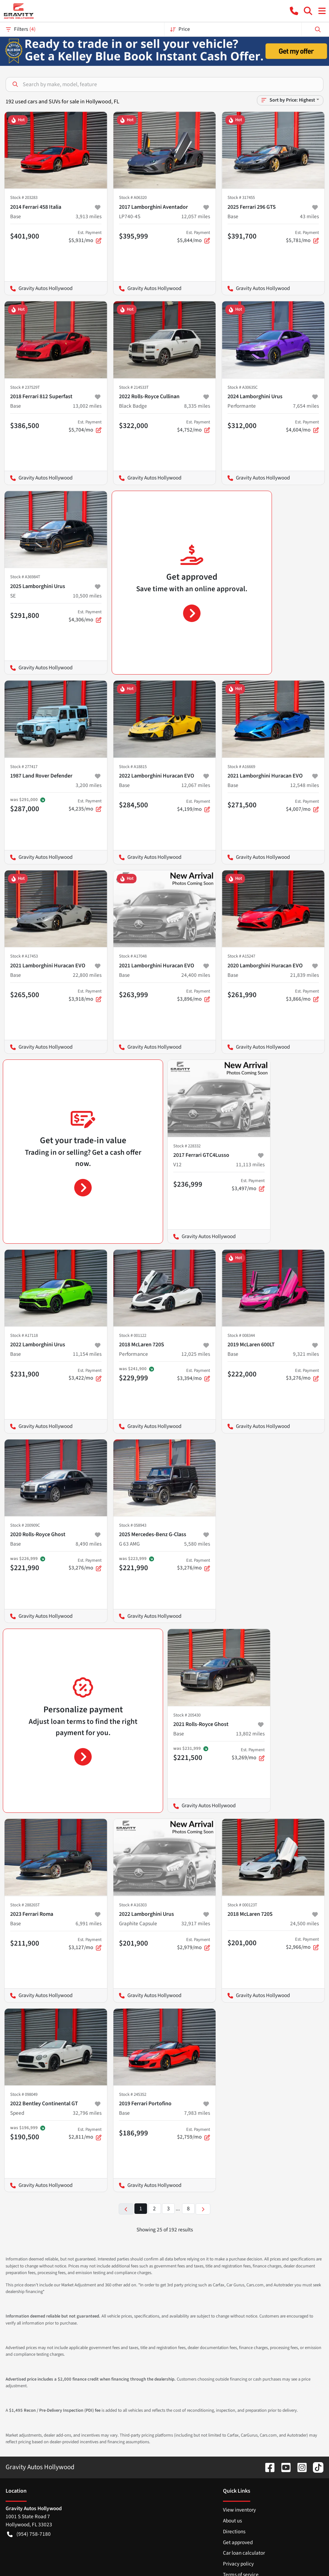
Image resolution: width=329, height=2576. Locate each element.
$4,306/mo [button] (85, 616)
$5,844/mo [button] (193, 236)
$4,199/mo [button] (193, 805)
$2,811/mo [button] (85, 2133)
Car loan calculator (244, 2553)
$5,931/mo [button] (85, 236)
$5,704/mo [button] (85, 426)
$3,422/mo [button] (85, 1374)
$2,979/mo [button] (193, 1943)
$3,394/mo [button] (193, 1374)
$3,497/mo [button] (248, 1184)
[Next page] (203, 2208)
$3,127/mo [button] (85, 1943)
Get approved (238, 2542)
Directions (234, 2531)
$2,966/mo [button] (302, 1943)
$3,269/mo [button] (248, 1754)
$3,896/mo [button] (193, 995)
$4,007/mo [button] (302, 805)
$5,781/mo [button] (302, 236)
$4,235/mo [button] (85, 805)
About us (232, 2521)
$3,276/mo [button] (302, 1374)
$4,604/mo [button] (302, 426)
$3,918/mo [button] (85, 995)
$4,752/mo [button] (193, 426)
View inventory (239, 2510)
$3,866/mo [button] (302, 995)
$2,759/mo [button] (193, 2133)
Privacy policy (238, 2564)
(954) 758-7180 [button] (29, 2534)
